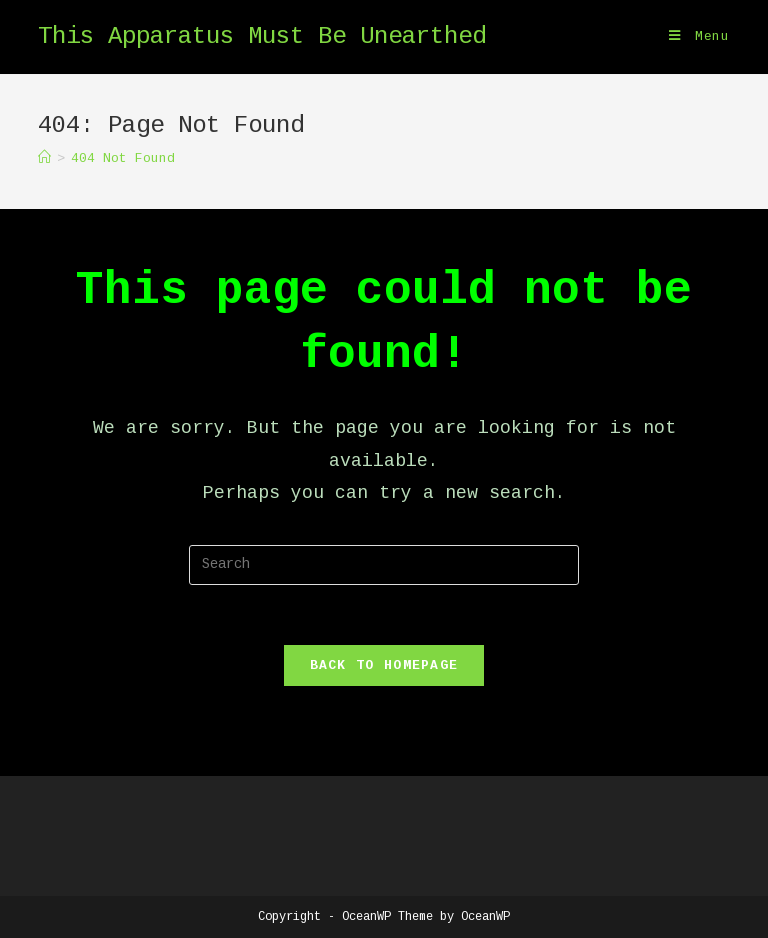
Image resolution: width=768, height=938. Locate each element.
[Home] (44, 158)
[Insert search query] (384, 565)
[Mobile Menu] (699, 37)
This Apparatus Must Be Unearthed (262, 36)
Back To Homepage (384, 665)
